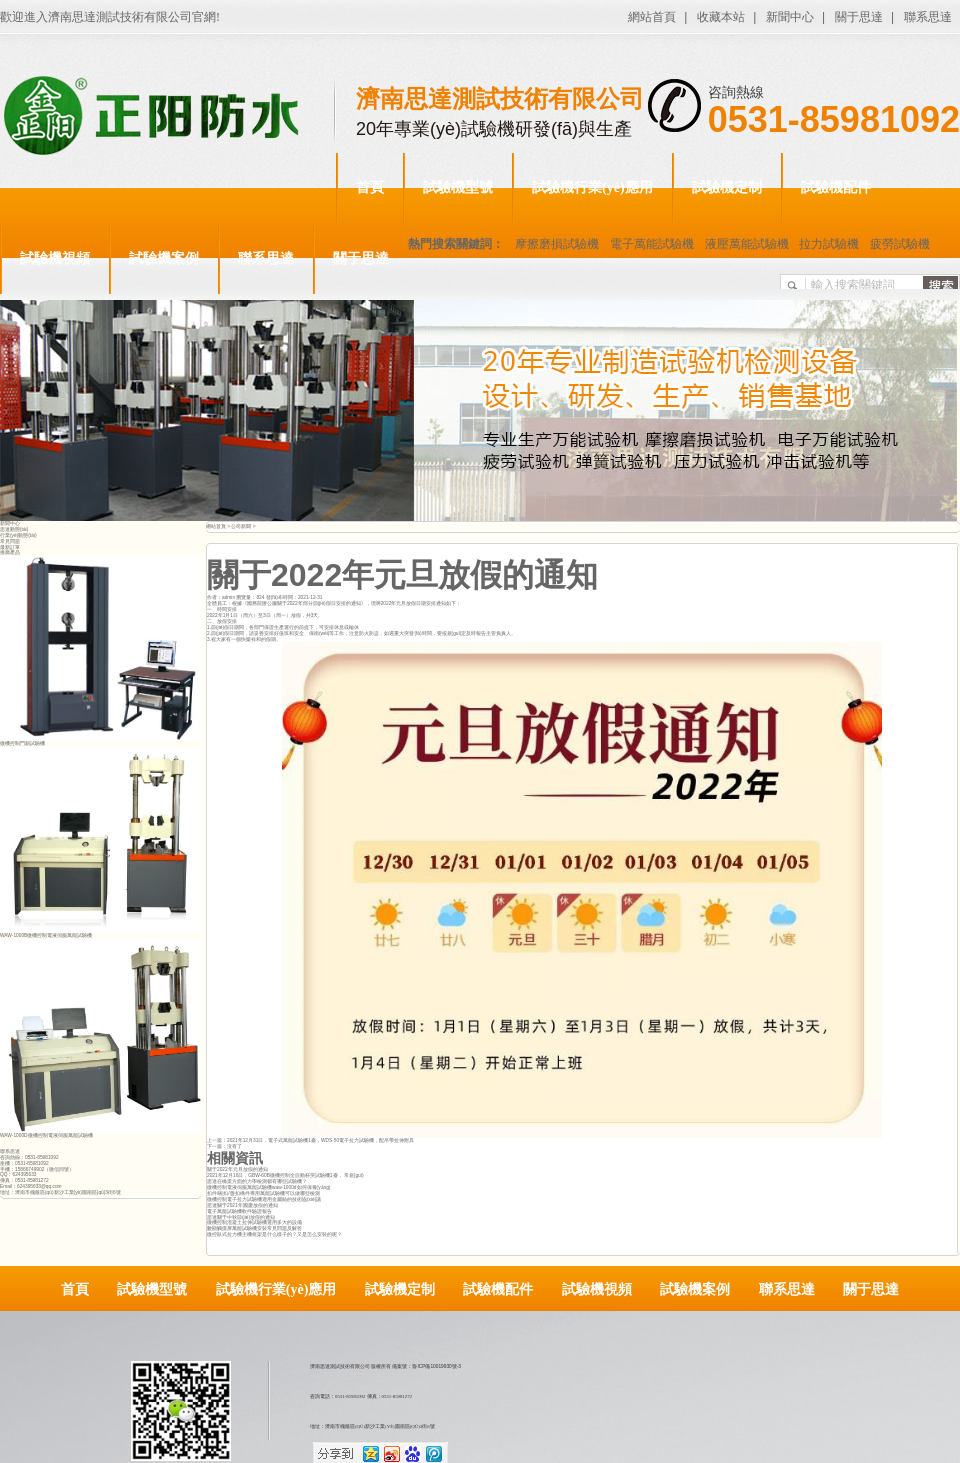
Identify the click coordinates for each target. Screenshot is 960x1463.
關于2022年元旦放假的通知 (237, 1169)
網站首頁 (652, 17)
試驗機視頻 (55, 258)
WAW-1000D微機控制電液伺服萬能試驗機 (46, 1135)
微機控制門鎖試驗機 (22, 743)
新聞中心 (790, 17)
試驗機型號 (458, 187)
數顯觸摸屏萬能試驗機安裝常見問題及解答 (254, 1228)
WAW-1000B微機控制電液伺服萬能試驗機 (46, 935)
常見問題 (10, 541)
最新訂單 (10, 547)
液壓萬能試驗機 (747, 244)
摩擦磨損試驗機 (557, 244)
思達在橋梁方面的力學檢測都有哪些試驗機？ (257, 1181)
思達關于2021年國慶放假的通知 (242, 1205)
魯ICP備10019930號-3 (436, 1366)
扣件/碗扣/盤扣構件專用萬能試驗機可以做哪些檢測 (263, 1193)
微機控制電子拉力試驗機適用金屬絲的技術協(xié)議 (264, 1199)
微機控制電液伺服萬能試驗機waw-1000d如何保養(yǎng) (268, 1187)
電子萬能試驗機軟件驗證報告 (239, 1211)
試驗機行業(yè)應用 (592, 187)
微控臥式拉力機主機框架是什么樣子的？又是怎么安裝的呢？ (274, 1234)
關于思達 (859, 17)
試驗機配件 (836, 187)
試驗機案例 (164, 258)
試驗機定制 (727, 187)
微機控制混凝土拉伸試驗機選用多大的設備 (254, 1222)
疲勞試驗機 (900, 244)
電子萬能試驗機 (652, 244)
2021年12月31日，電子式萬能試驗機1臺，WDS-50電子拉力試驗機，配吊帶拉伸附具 (320, 1140)
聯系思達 (928, 17)
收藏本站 (721, 17)
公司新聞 (241, 526)
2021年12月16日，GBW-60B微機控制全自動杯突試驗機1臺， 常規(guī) (285, 1175)
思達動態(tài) (14, 529)
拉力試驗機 (829, 244)
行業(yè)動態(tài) (18, 535)
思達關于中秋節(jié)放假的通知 (241, 1217)
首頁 (370, 187)
